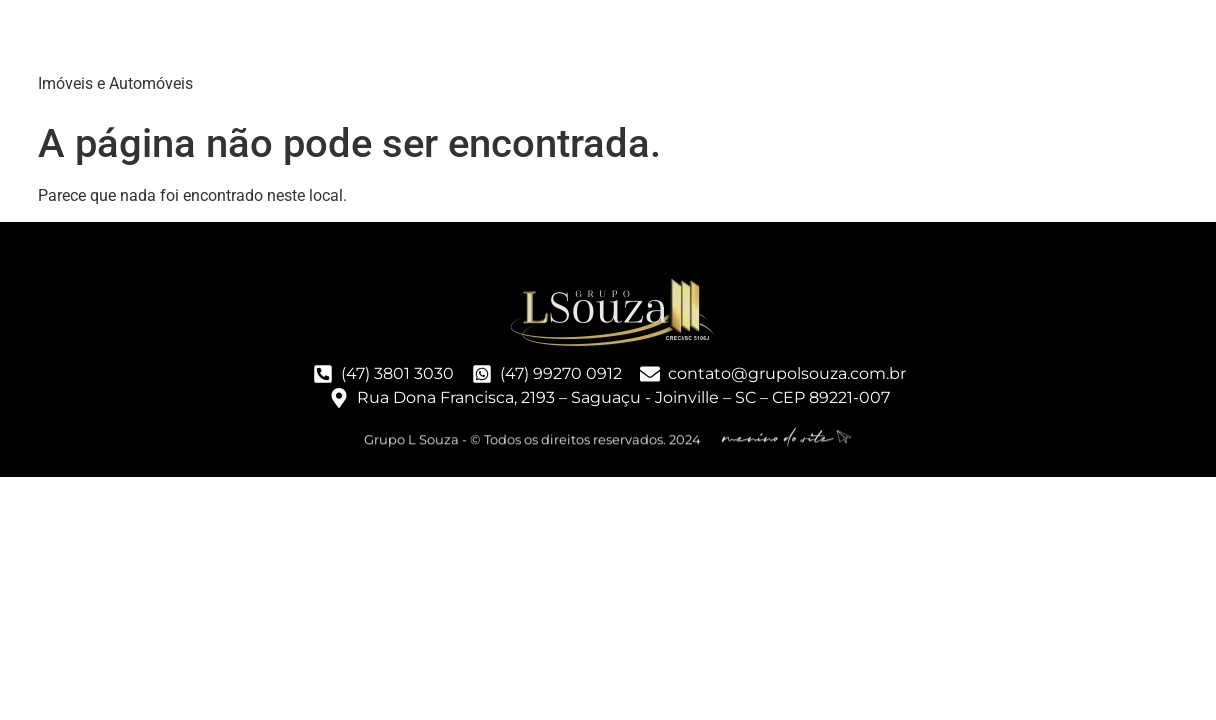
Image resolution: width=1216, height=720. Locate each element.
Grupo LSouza (163, 39)
